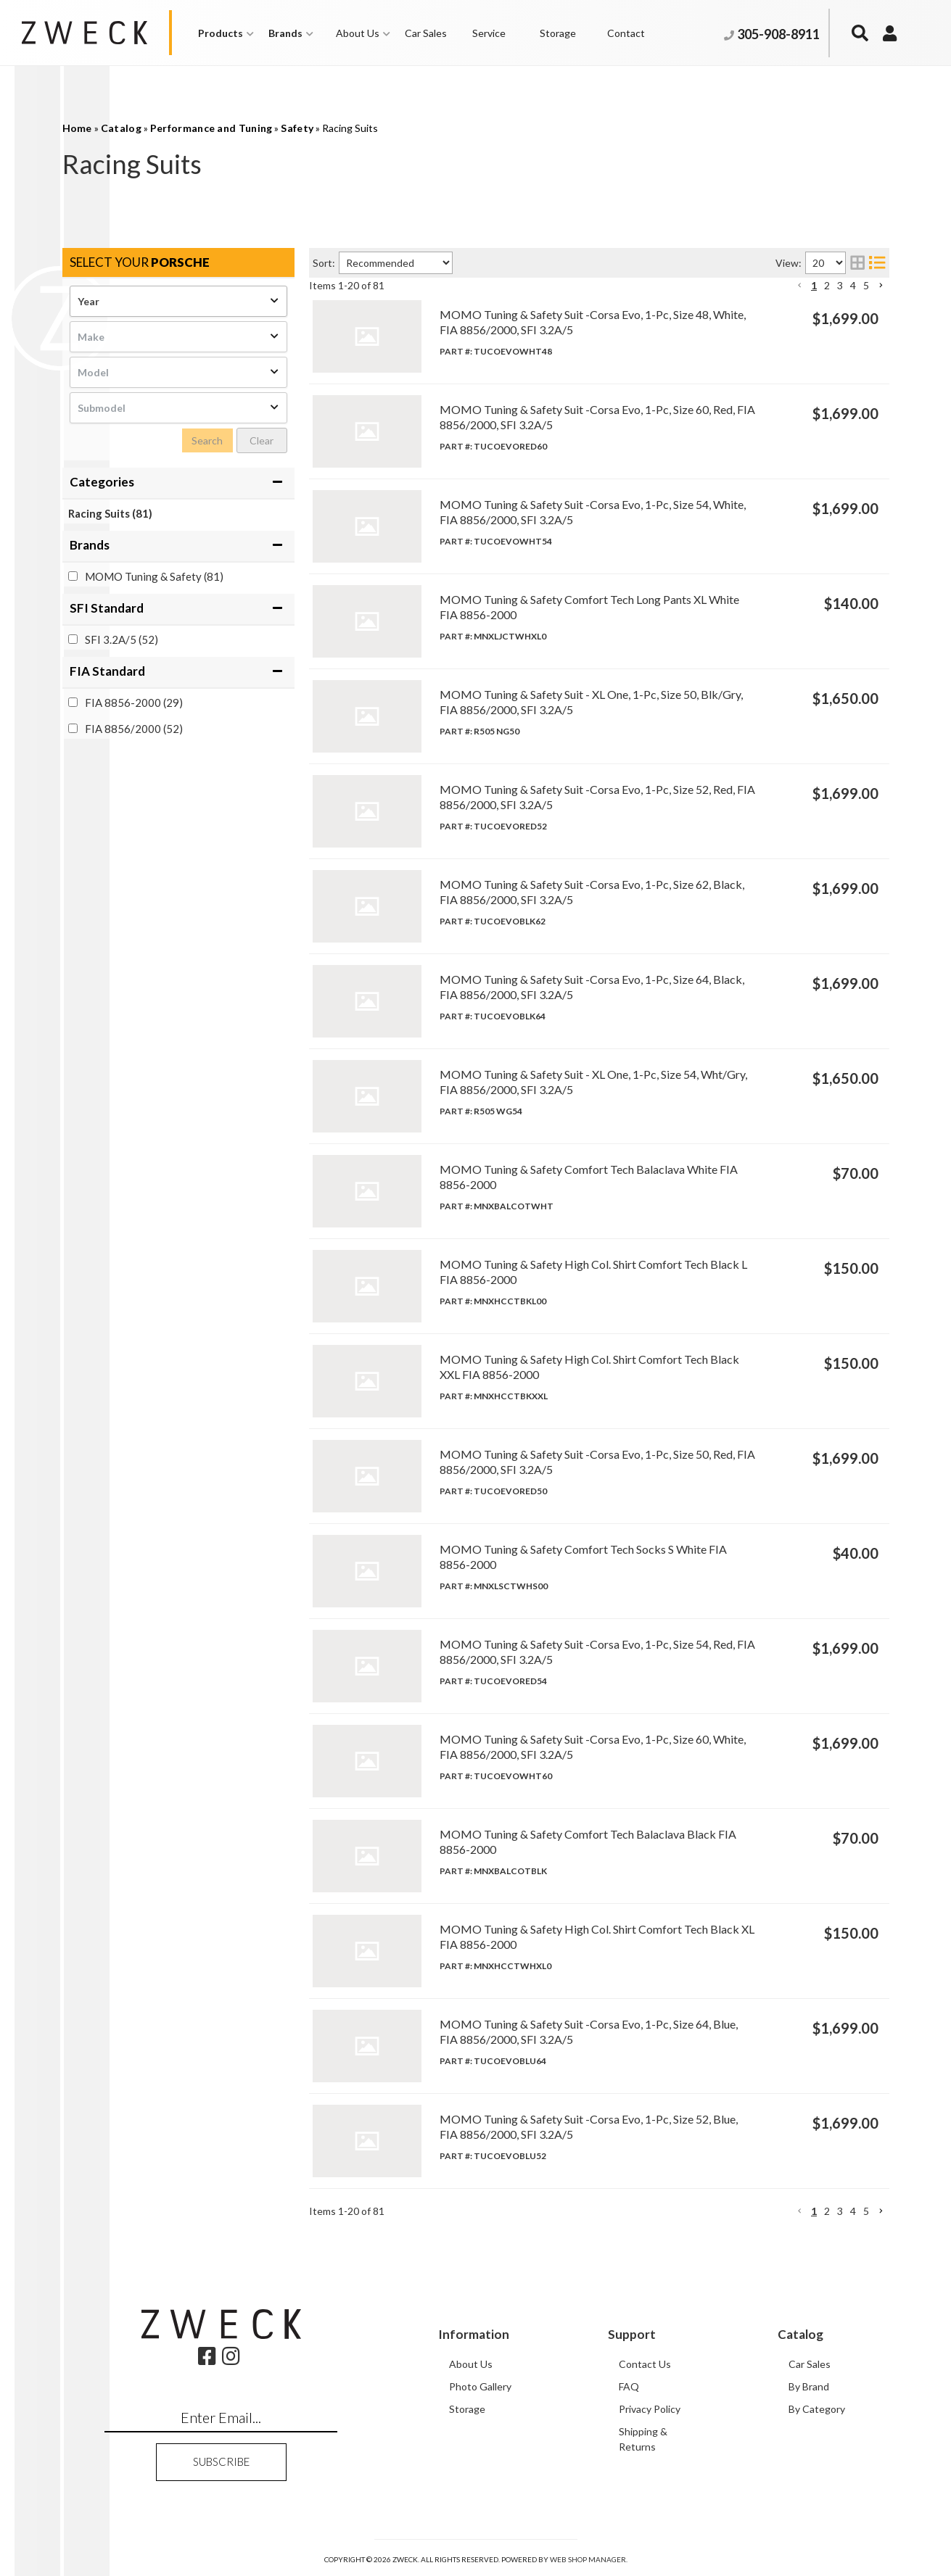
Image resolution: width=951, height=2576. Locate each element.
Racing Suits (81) (110, 513)
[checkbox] (73, 576)
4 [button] (853, 285)
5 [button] (866, 285)
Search (207, 440)
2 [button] (827, 285)
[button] (226, 33)
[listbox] (178, 301)
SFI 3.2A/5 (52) (121, 639)
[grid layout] (857, 263)
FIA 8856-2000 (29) (134, 702)
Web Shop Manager (588, 2559)
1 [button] (814, 285)
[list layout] (877, 263)
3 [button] (840, 285)
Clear (261, 440)
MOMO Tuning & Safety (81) (154, 576)
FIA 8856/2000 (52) (134, 728)
